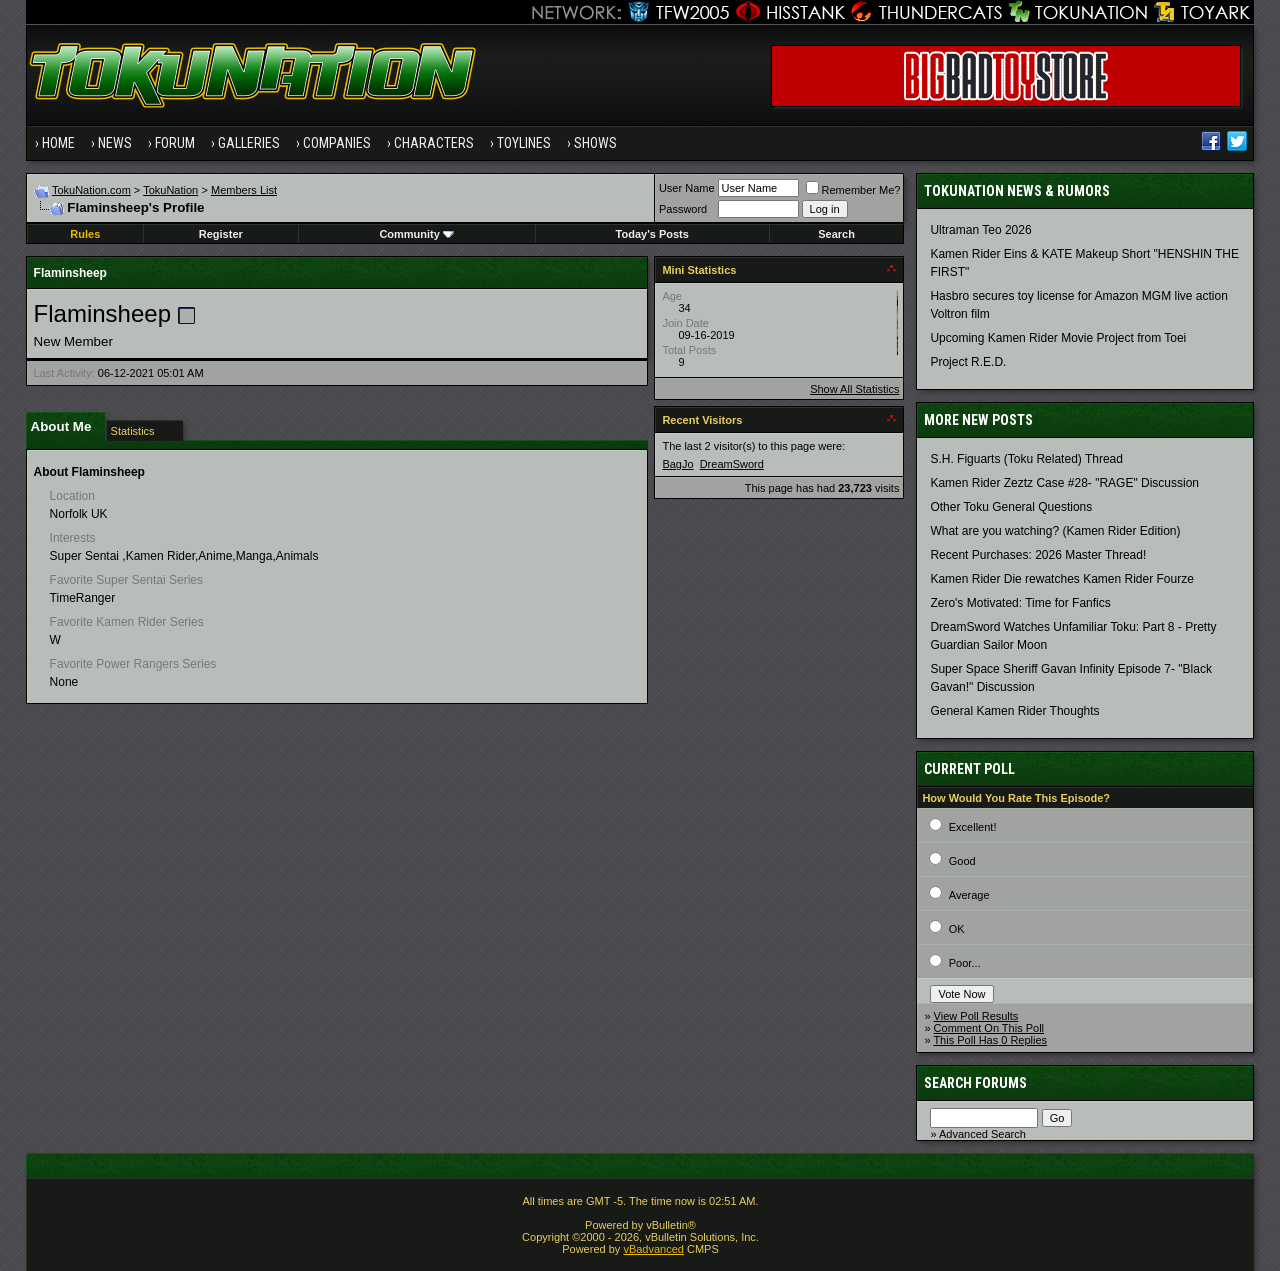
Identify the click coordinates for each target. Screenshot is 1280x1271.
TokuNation (170, 190)
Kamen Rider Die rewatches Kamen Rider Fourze (1061, 579)
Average (969, 895)
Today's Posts (652, 234)
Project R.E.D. (968, 362)
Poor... (965, 963)
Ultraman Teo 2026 (980, 230)
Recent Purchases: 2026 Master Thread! (1038, 555)
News (115, 143)
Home (58, 143)
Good (962, 861)
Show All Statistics (854, 389)
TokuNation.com (91, 190)
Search (836, 234)
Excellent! (973, 827)
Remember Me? (853, 190)
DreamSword (732, 464)
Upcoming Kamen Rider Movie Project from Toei (1058, 338)
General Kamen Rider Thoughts (1014, 711)
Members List (244, 190)
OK (957, 929)
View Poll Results (976, 1016)
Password (683, 209)
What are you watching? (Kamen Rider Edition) (1055, 531)
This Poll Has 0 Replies (990, 1040)
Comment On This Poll (989, 1028)
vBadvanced (653, 1249)
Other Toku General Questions (1011, 507)
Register (221, 234)
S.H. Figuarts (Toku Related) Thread (1026, 459)
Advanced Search (982, 1134)
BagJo (677, 464)
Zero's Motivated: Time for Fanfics (1020, 603)
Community (416, 234)
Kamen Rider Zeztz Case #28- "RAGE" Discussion (1064, 483)
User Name (687, 188)
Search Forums (975, 1083)
